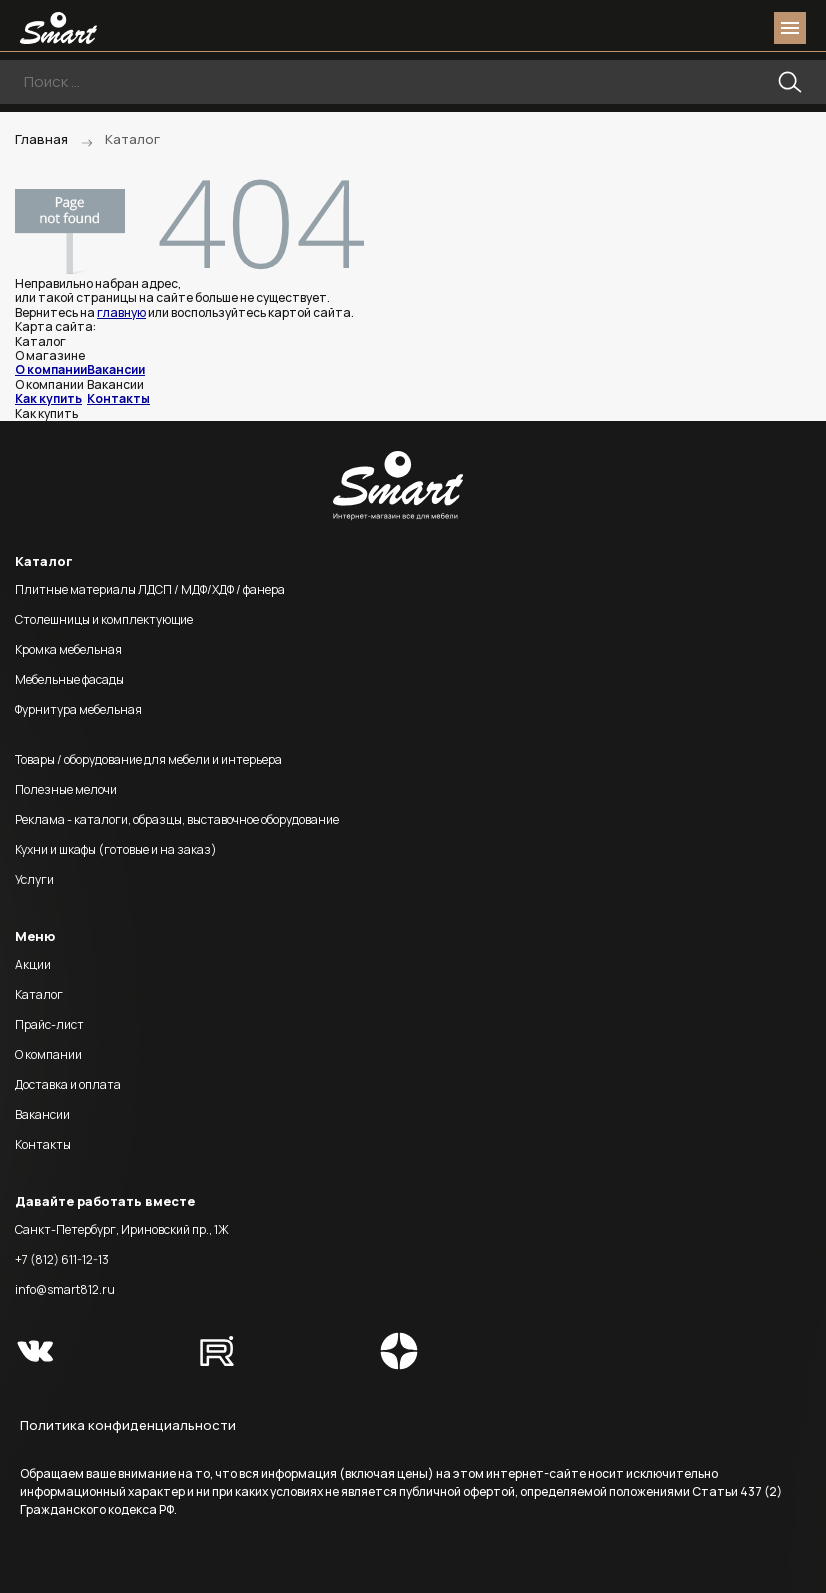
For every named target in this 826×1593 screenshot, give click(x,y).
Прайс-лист (49, 1024)
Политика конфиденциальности (128, 1425)
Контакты (118, 398)
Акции (33, 964)
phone (678, 28)
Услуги (34, 879)
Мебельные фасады (69, 679)
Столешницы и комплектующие (104, 619)
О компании (51, 369)
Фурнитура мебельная (78, 709)
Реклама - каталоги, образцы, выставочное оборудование (177, 819)
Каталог (39, 994)
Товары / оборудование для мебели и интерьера (148, 759)
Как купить (48, 398)
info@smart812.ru (65, 1289)
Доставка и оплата (68, 1084)
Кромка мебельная (68, 649)
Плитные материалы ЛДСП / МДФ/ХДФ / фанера (150, 589)
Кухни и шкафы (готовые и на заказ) (116, 849)
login (714, 28)
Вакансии (116, 369)
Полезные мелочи (66, 789)
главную (121, 312)
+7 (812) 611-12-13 (62, 1259)
